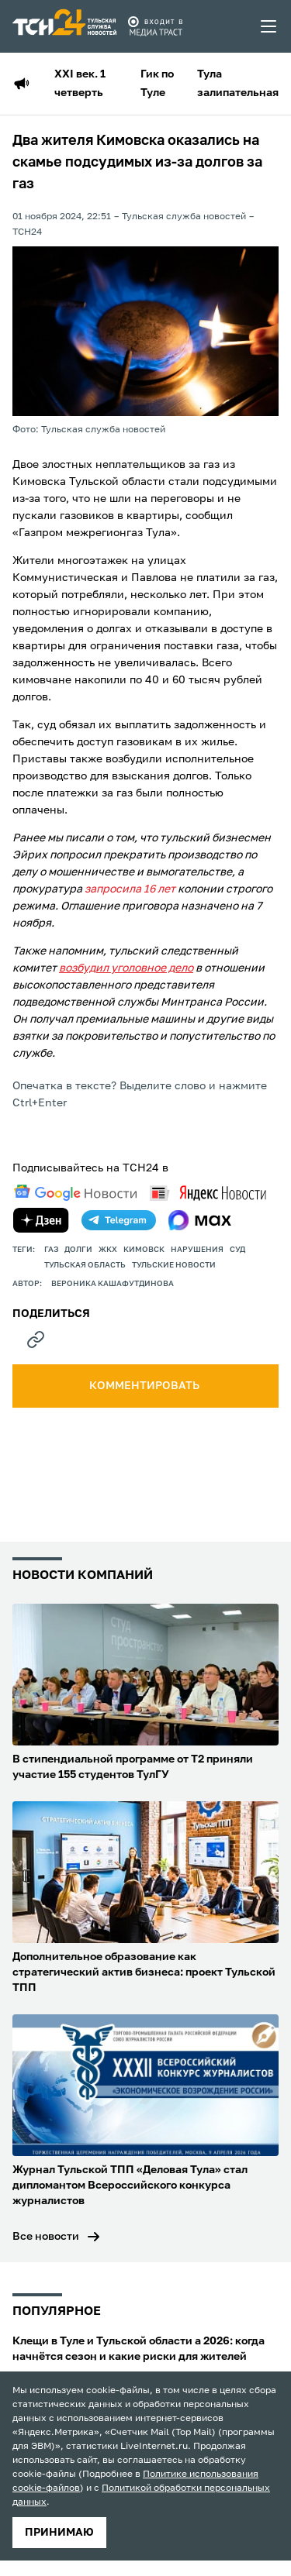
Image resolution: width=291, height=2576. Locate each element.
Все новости (45, 2236)
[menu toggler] (269, 26)
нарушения (197, 1250)
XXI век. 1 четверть (80, 83)
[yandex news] (208, 1192)
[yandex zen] (41, 1220)
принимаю (59, 2532)
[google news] (75, 1193)
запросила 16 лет (130, 889)
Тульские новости (174, 1265)
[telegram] (118, 1220)
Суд (237, 1250)
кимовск (144, 1250)
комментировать (145, 1386)
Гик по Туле (157, 83)
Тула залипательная (238, 83)
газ (51, 1250)
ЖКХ (108, 1250)
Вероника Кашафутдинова (112, 1284)
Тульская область (85, 1265)
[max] (199, 1220)
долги (78, 1250)
